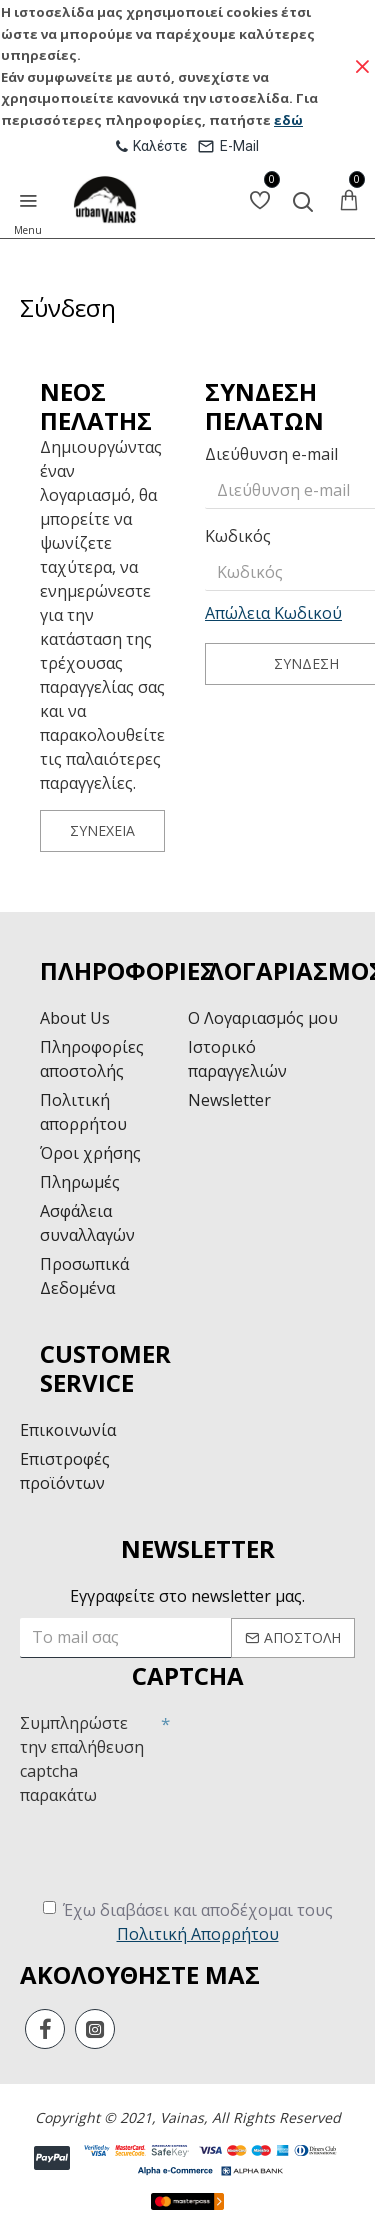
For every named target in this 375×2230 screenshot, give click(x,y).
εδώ (288, 120)
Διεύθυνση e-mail (271, 454)
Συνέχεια (102, 830)
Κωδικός (238, 536)
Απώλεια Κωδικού (273, 613)
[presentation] (172, 1851)
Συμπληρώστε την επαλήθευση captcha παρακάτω (82, 1759)
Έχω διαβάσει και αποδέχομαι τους (188, 1922)
